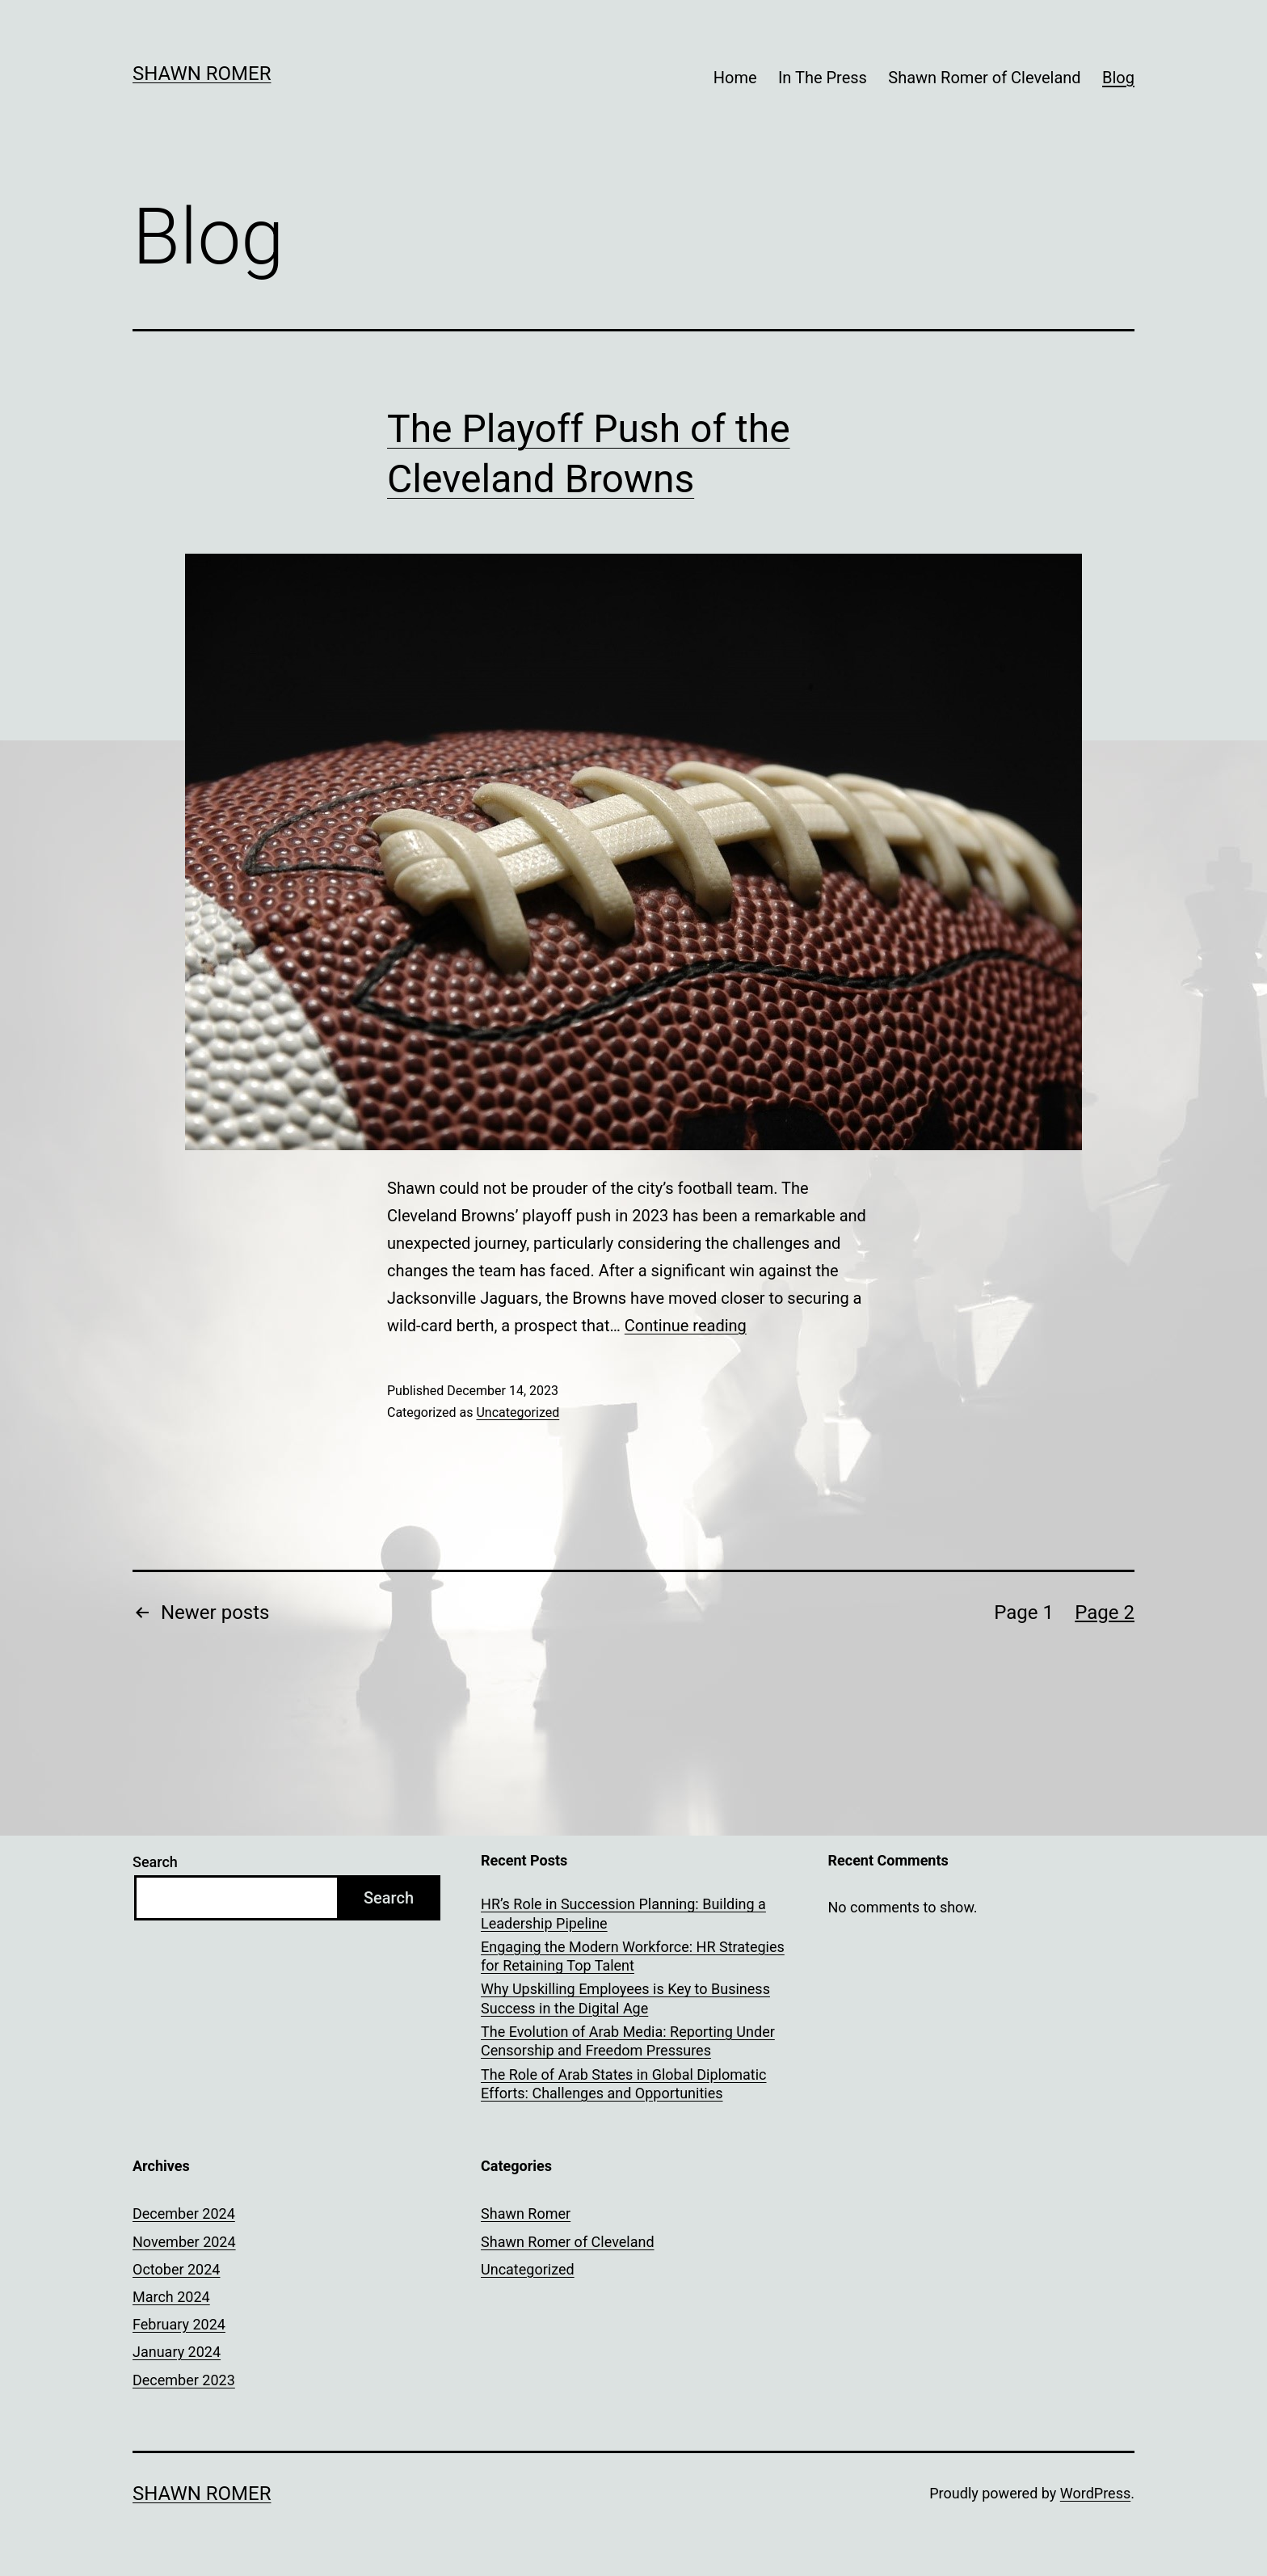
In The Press (822, 77)
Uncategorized (517, 1412)
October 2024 (176, 2269)
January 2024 (177, 2351)
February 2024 (179, 2324)
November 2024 (184, 2241)
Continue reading (686, 1325)
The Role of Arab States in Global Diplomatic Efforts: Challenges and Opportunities (623, 2084)
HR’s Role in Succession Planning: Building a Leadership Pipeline (623, 1913)
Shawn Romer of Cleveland (984, 77)
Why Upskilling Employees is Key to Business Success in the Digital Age (625, 1998)
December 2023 (184, 2380)
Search (155, 1861)
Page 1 (1024, 1612)
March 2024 (171, 2296)
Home (735, 77)
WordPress (1095, 2493)
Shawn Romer (202, 73)
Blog (1118, 77)
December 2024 (184, 2213)
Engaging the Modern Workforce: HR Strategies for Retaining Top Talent (633, 1956)
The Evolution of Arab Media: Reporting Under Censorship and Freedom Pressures (628, 2041)
